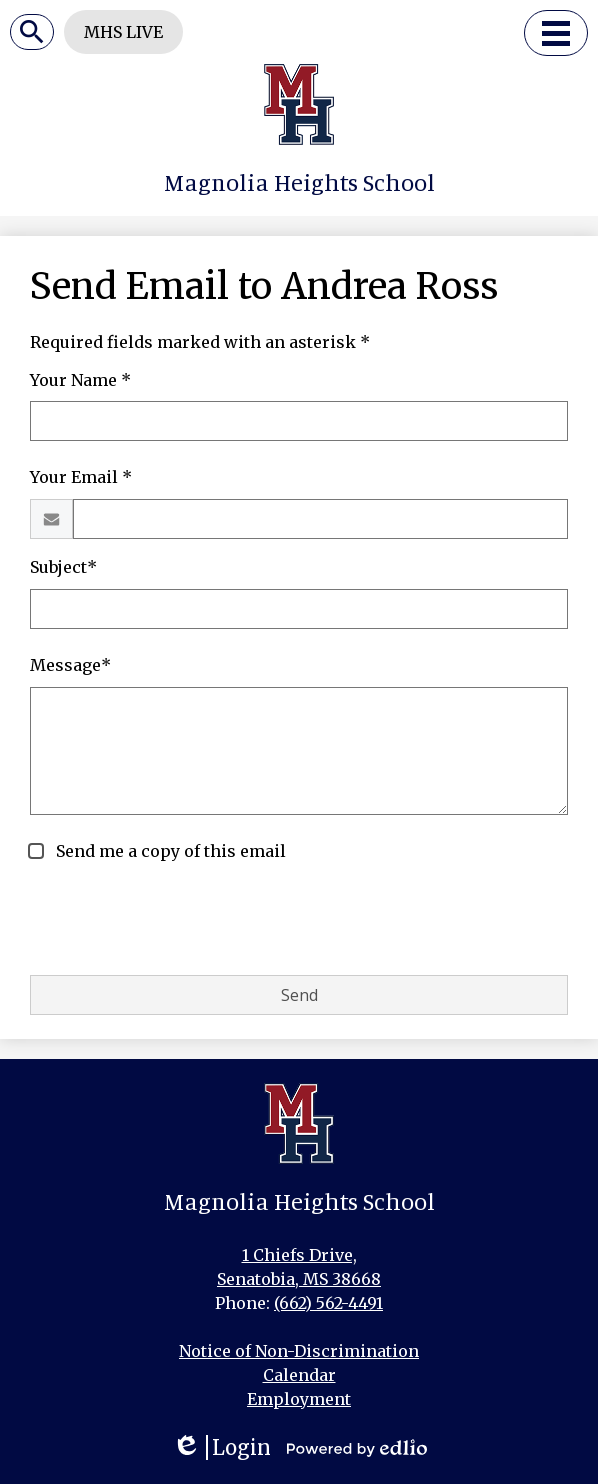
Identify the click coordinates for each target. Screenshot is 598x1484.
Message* (70, 665)
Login (221, 1447)
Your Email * (81, 477)
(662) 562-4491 (328, 1303)
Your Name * (80, 380)
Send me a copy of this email (169, 851)
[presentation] (182, 920)
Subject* (63, 567)
